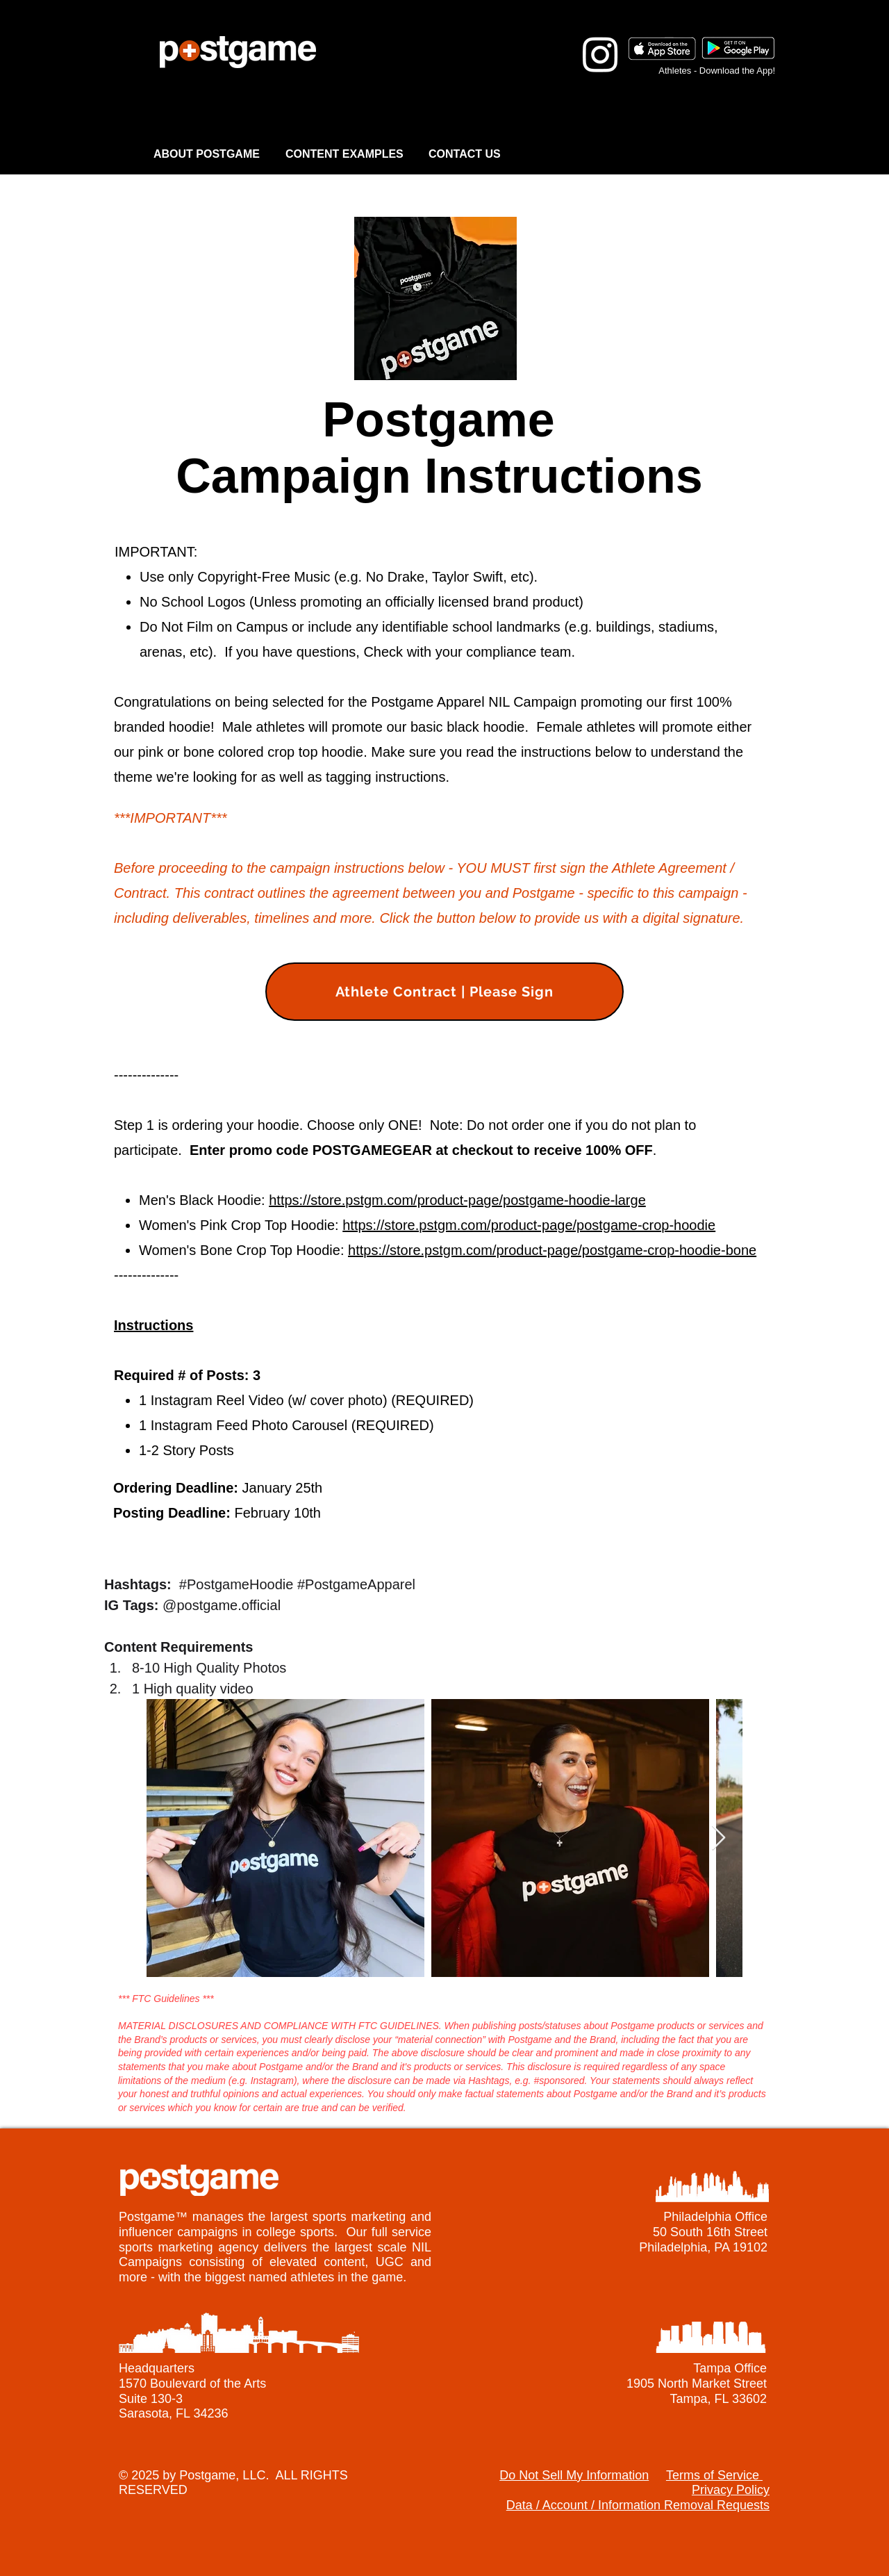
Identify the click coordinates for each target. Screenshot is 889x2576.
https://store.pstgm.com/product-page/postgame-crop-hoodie (528, 1225)
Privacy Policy (731, 2490)
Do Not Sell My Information (574, 2475)
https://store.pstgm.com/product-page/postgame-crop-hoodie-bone (552, 1250)
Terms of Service (714, 2475)
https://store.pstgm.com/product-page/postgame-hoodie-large (457, 1200)
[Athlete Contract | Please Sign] (444, 991)
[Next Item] (718, 1838)
